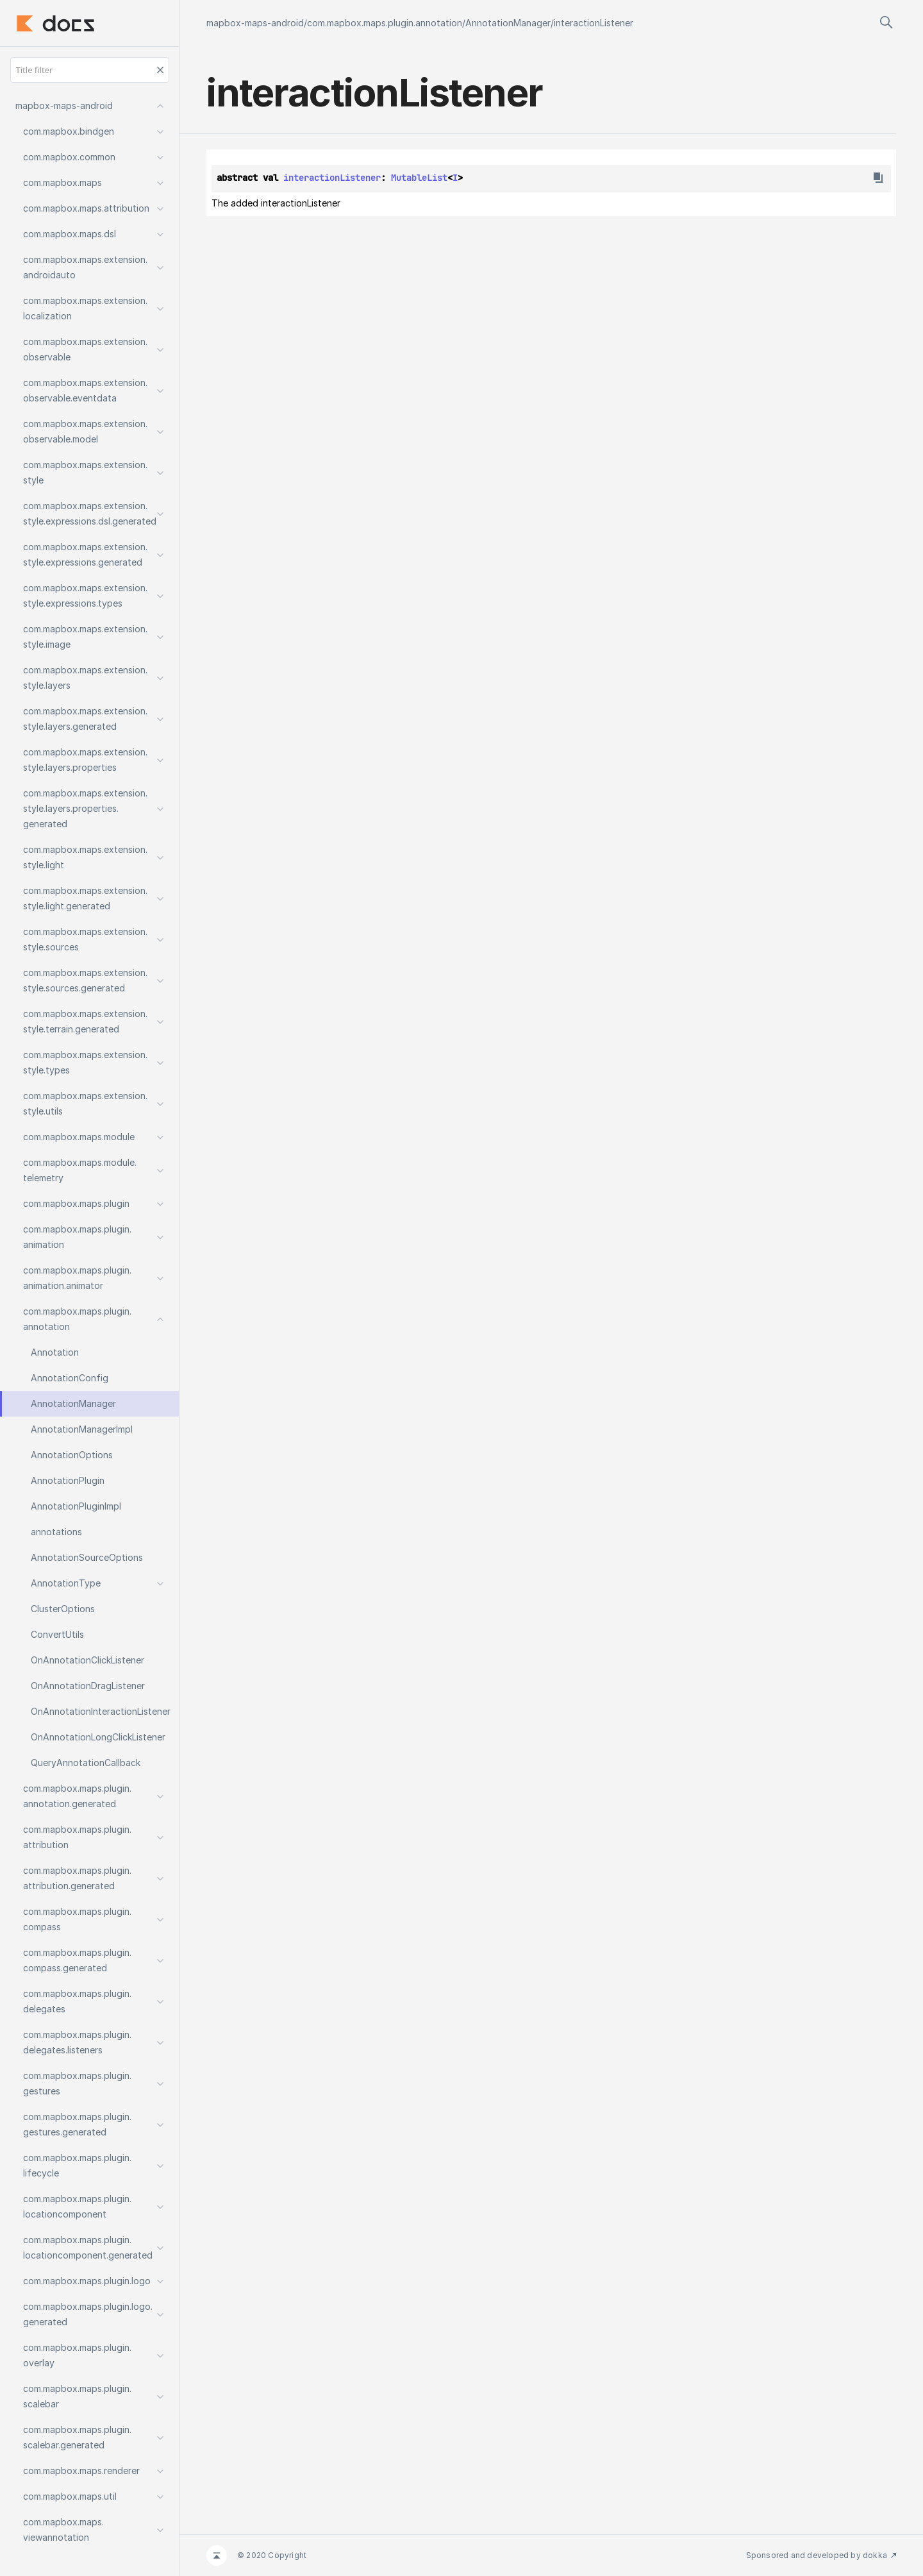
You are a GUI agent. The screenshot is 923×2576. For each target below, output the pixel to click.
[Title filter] (89, 70)
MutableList (419, 177)
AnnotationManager (508, 22)
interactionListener (593, 22)
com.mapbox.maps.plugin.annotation (384, 22)
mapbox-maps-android (255, 22)
